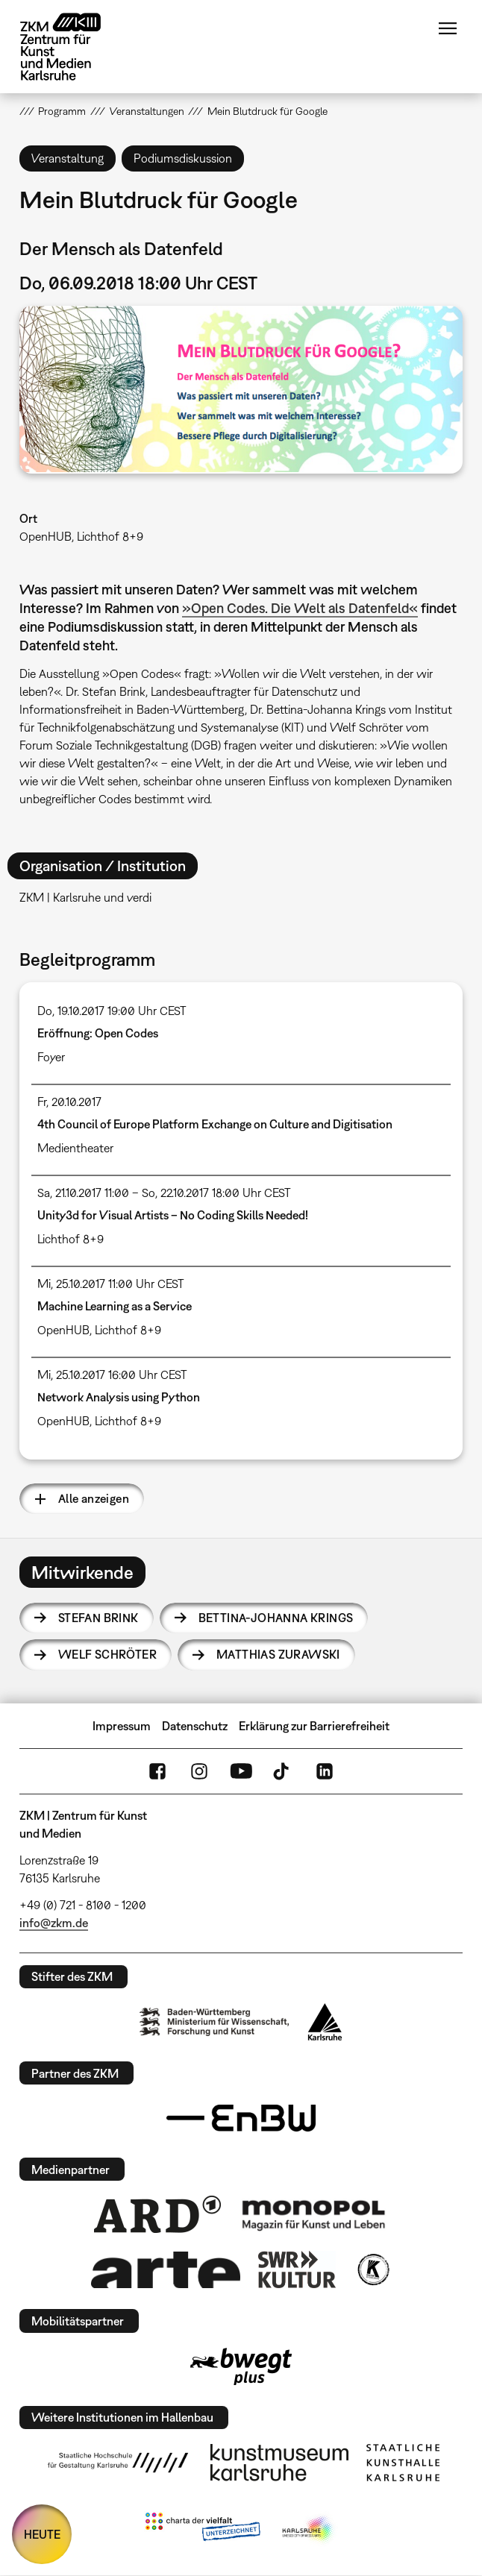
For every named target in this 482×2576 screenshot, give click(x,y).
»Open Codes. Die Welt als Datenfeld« (300, 608)
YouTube (241, 1771)
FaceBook (157, 1771)
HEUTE (42, 2534)
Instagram (199, 1771)
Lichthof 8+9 (70, 1238)
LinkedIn (324, 1771)
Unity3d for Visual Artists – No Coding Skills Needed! (172, 1215)
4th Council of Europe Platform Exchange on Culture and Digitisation (214, 1124)
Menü (448, 28)
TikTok (283, 1771)
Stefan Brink (98, 1617)
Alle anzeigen (93, 1498)
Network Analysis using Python (118, 1397)
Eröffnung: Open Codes (97, 1033)
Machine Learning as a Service (114, 1306)
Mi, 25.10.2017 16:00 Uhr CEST (112, 1374)
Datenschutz (195, 1725)
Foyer (51, 1057)
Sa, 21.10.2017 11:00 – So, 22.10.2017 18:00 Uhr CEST (164, 1192)
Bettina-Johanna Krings (276, 1617)
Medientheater (75, 1148)
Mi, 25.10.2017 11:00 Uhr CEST (110, 1283)
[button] (241, 390)
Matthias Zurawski (278, 1654)
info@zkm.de (53, 1922)
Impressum (122, 1725)
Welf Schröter (107, 1654)
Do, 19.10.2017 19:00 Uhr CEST (112, 1010)
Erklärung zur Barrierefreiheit (314, 1725)
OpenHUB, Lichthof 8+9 (81, 536)
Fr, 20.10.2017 (69, 1101)
